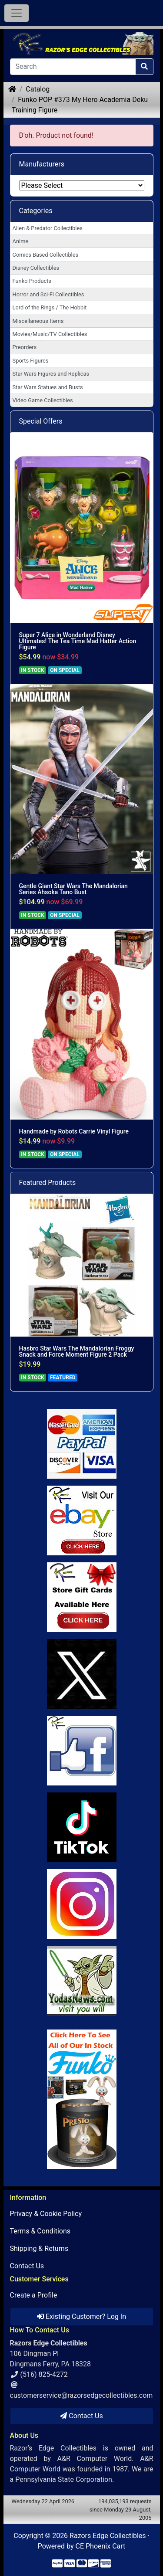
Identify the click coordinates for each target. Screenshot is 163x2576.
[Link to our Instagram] (81, 1904)
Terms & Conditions (40, 2231)
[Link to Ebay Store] (81, 1520)
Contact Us (27, 2266)
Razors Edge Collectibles (108, 2536)
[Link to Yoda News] (81, 1981)
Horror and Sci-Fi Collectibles (48, 294)
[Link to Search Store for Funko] (81, 2099)
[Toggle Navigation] (16, 13)
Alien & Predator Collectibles (48, 228)
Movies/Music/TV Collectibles (50, 334)
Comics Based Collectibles (45, 254)
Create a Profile (33, 2295)
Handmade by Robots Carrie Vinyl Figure (74, 1131)
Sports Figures (31, 360)
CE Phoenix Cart (101, 2546)
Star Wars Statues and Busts (48, 387)
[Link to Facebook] (81, 1750)
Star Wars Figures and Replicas (51, 373)
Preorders (25, 347)
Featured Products (47, 1182)
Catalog (38, 89)
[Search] (73, 66)
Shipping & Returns (39, 2248)
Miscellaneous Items (38, 321)
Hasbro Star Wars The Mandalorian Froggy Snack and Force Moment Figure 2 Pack (76, 1351)
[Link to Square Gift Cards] (81, 1597)
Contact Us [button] (81, 2416)
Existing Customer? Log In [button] (81, 2316)
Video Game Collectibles (43, 400)
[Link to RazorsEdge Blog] (81, 1827)
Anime (21, 241)
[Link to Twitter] (81, 1674)
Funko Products (32, 281)
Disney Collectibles (36, 268)
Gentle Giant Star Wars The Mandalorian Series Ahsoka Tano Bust (73, 889)
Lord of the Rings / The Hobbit (50, 307)
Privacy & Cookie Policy (46, 2213)
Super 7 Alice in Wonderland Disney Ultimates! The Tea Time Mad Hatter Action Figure (77, 641)
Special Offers (41, 421)
